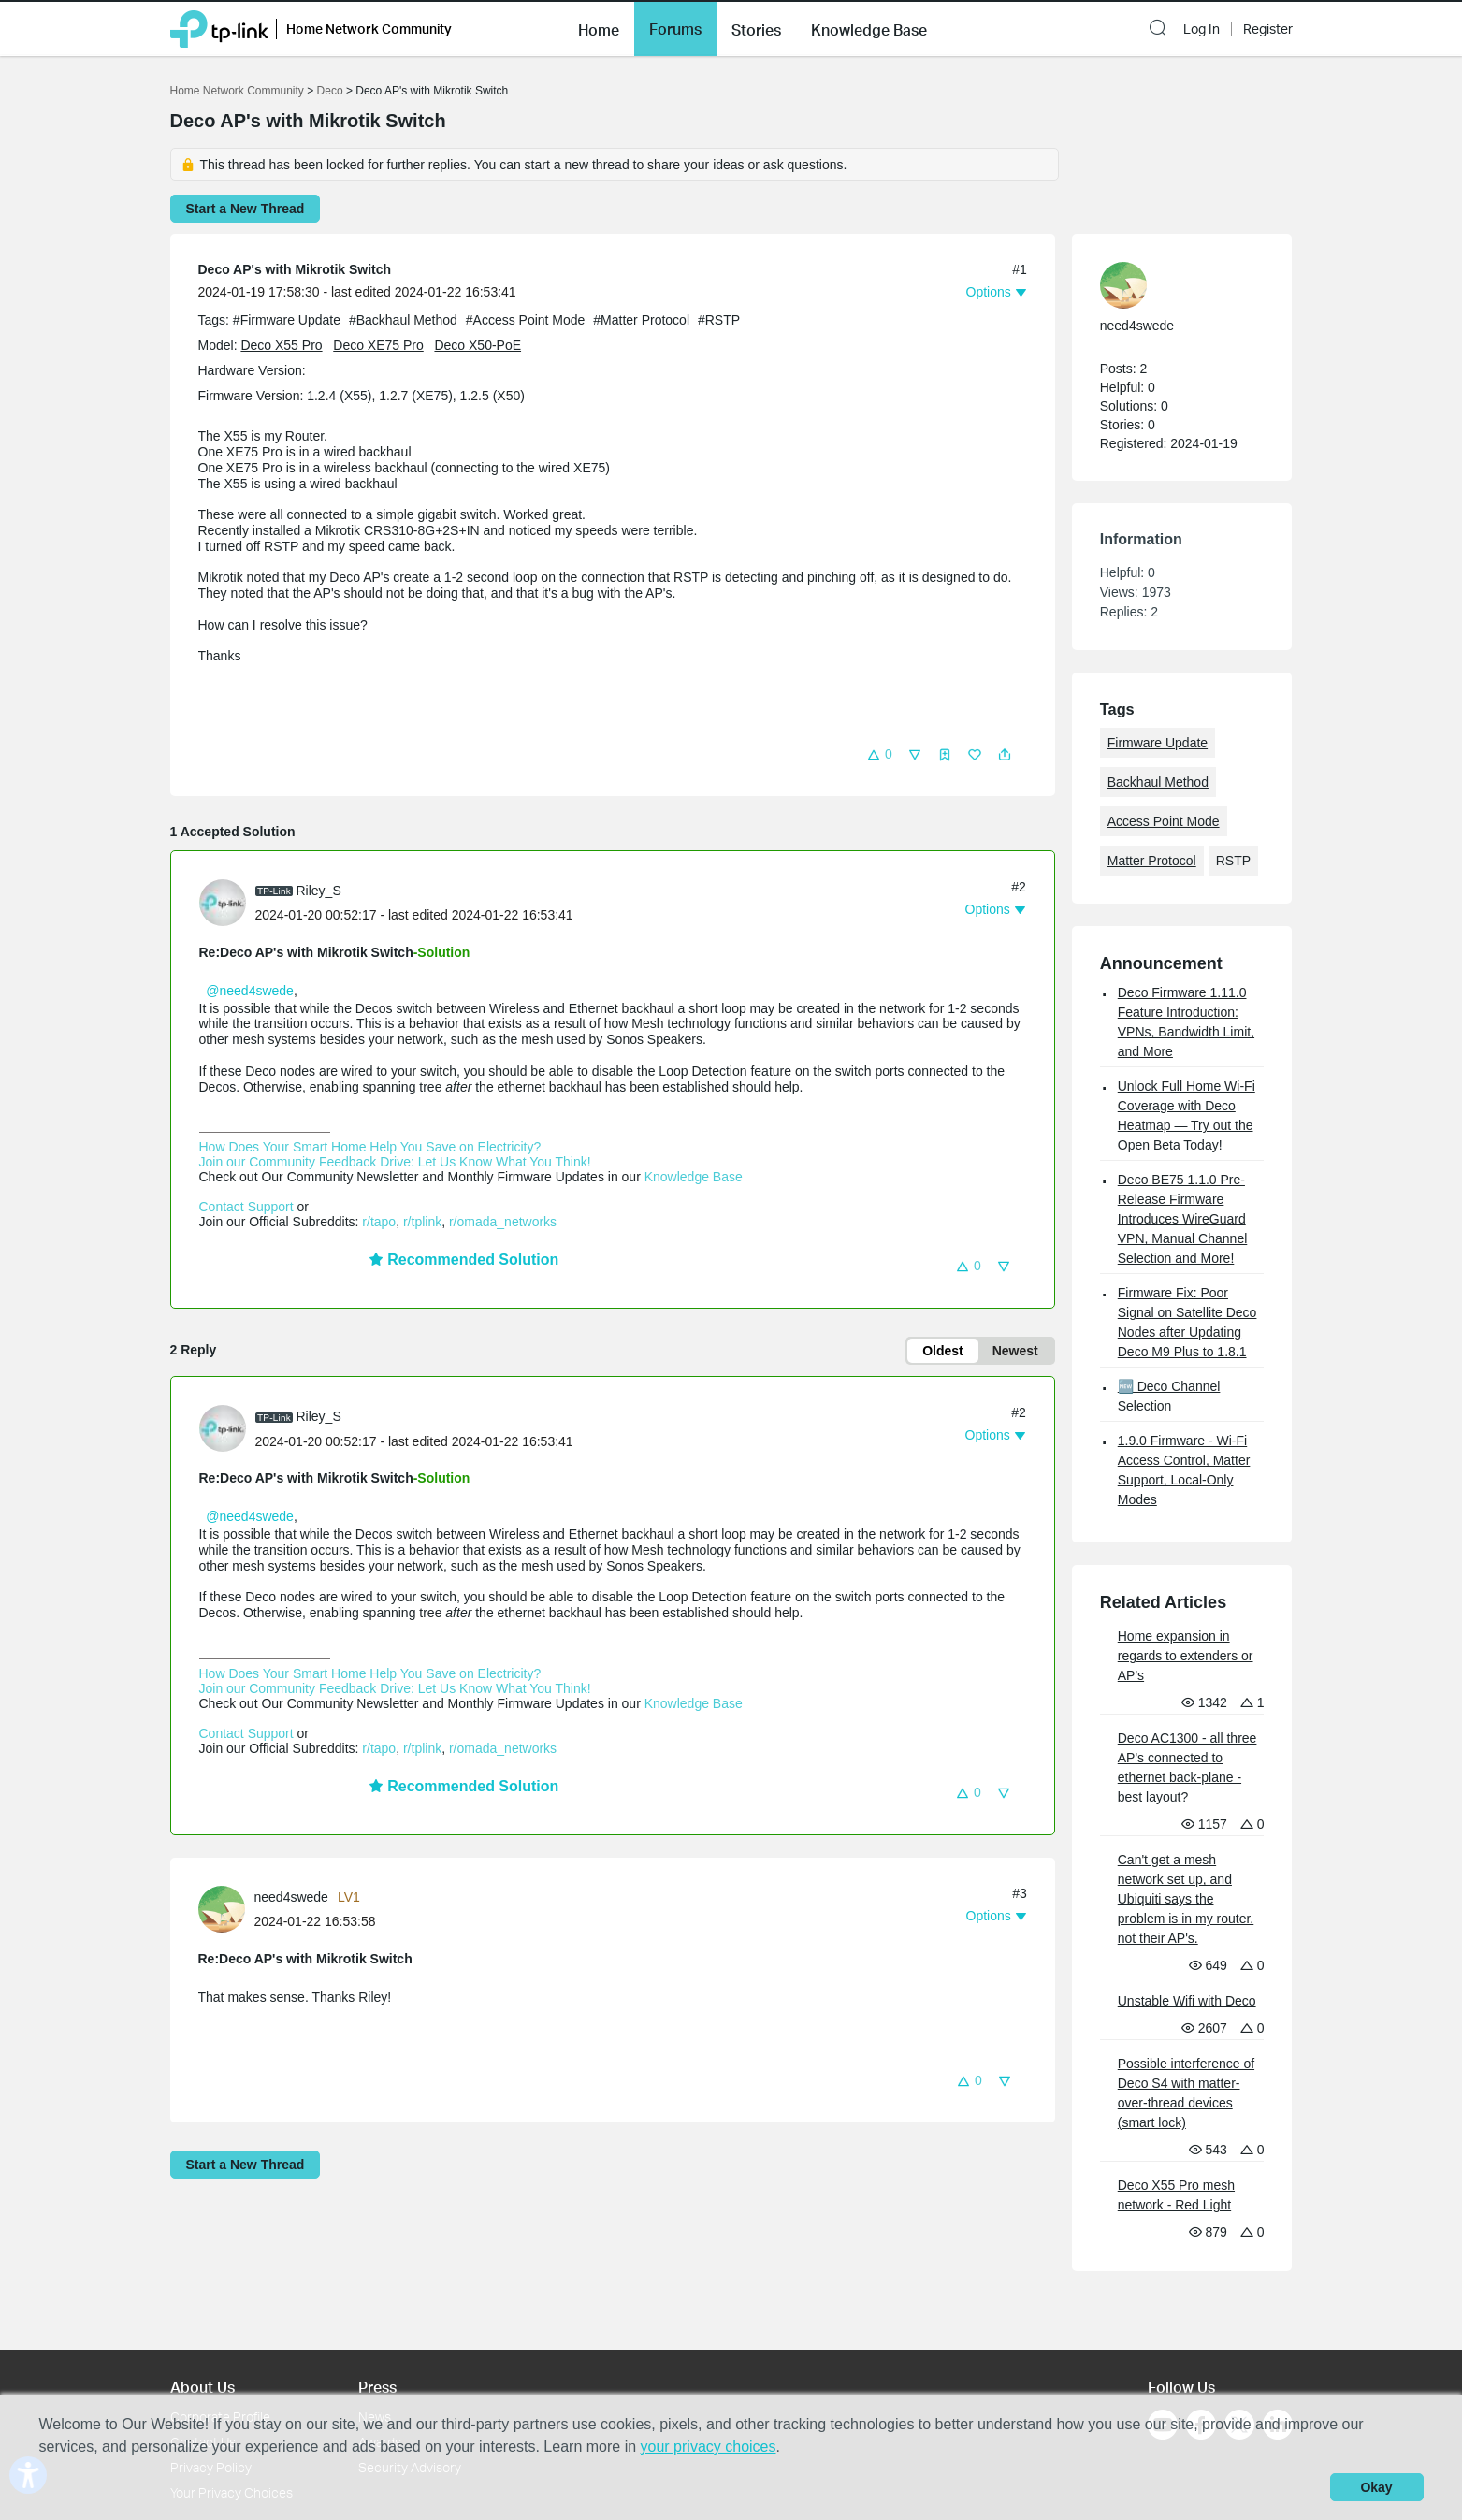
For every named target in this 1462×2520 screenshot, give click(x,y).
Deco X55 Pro (281, 345)
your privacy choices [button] (708, 2447)
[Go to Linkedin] (1278, 2310)
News (374, 2302)
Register (1268, 29)
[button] (598, 28)
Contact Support (246, 1206)
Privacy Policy (211, 2352)
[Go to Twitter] (1239, 2312)
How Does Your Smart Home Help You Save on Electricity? (370, 1146)
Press (377, 2271)
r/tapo (379, 1221)
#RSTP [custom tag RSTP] (719, 319)
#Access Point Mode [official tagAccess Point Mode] (527, 319)
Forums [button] (675, 29)
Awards (379, 2327)
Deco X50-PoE (477, 345)
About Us (202, 2271)
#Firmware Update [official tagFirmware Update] (288, 319)
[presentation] (222, 902)
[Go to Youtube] (1163, 2310)
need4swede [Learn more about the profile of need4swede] (291, 1897)
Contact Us (203, 2327)
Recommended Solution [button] (464, 1259)
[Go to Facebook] (1201, 2310)
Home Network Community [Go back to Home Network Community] (237, 90)
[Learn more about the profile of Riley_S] (227, 901)
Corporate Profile (220, 2302)
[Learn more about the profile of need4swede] (226, 1908)
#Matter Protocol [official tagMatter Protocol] (643, 319)
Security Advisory (409, 2352)
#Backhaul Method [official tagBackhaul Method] (405, 319)
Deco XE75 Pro (378, 345)
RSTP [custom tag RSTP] (1233, 860)
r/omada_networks (503, 1221)
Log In (1201, 29)
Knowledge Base (693, 1176)
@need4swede (250, 990)
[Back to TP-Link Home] (219, 28)
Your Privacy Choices (231, 2377)
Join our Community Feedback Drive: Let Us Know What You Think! (395, 1161)
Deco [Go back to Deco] (330, 90)
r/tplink (422, 1221)
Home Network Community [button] (369, 28)
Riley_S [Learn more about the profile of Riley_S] (319, 890)
